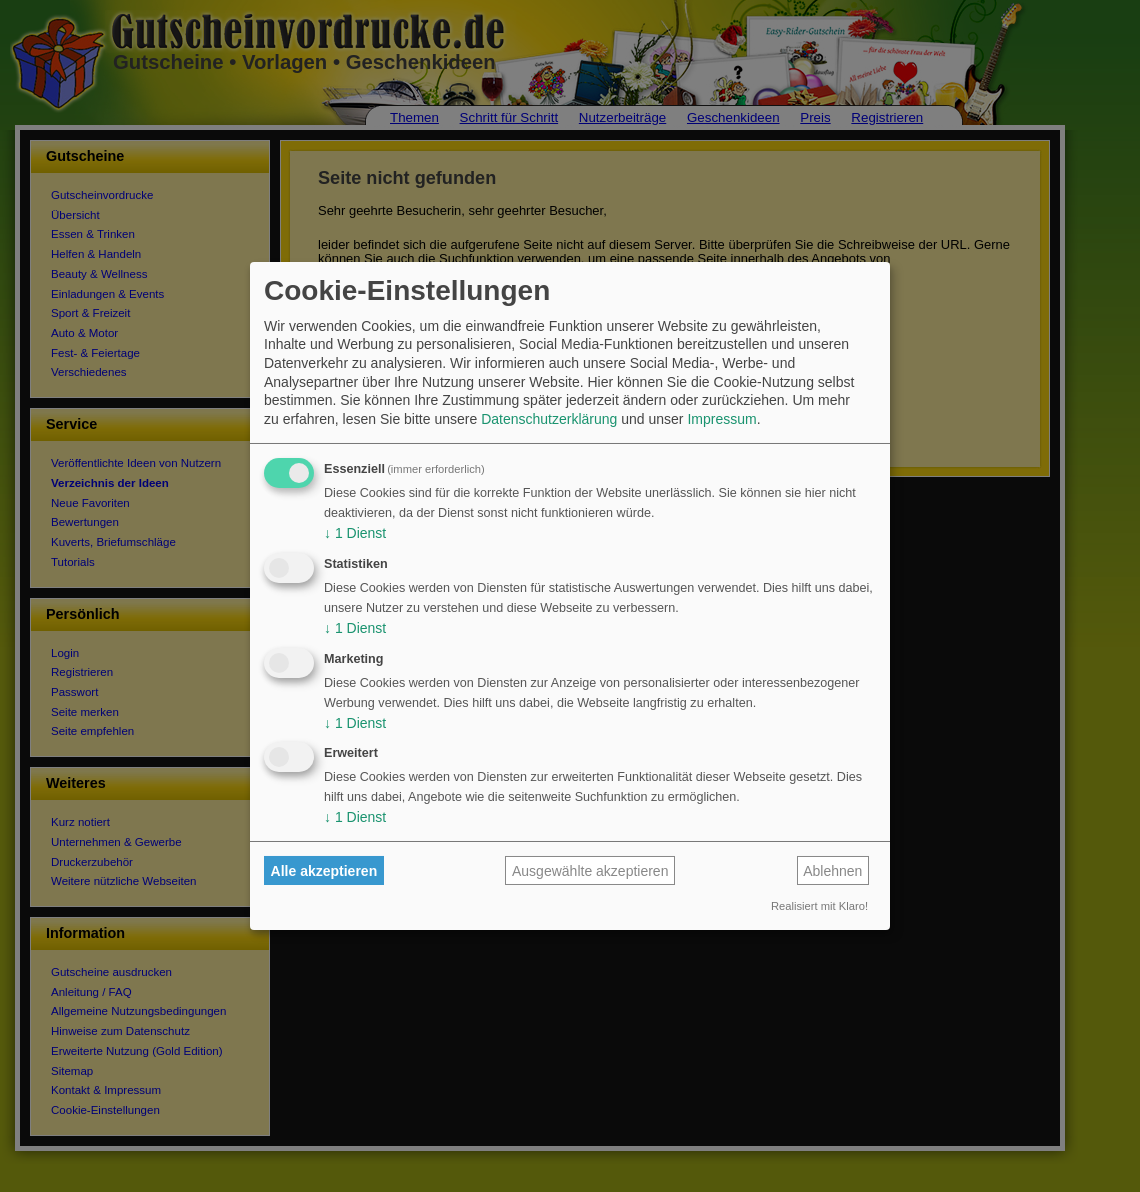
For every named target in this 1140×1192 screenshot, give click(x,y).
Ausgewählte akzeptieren (590, 871)
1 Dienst (355, 533)
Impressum (721, 419)
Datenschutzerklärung (549, 419)
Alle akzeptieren (324, 871)
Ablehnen (832, 871)
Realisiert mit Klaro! (819, 906)
